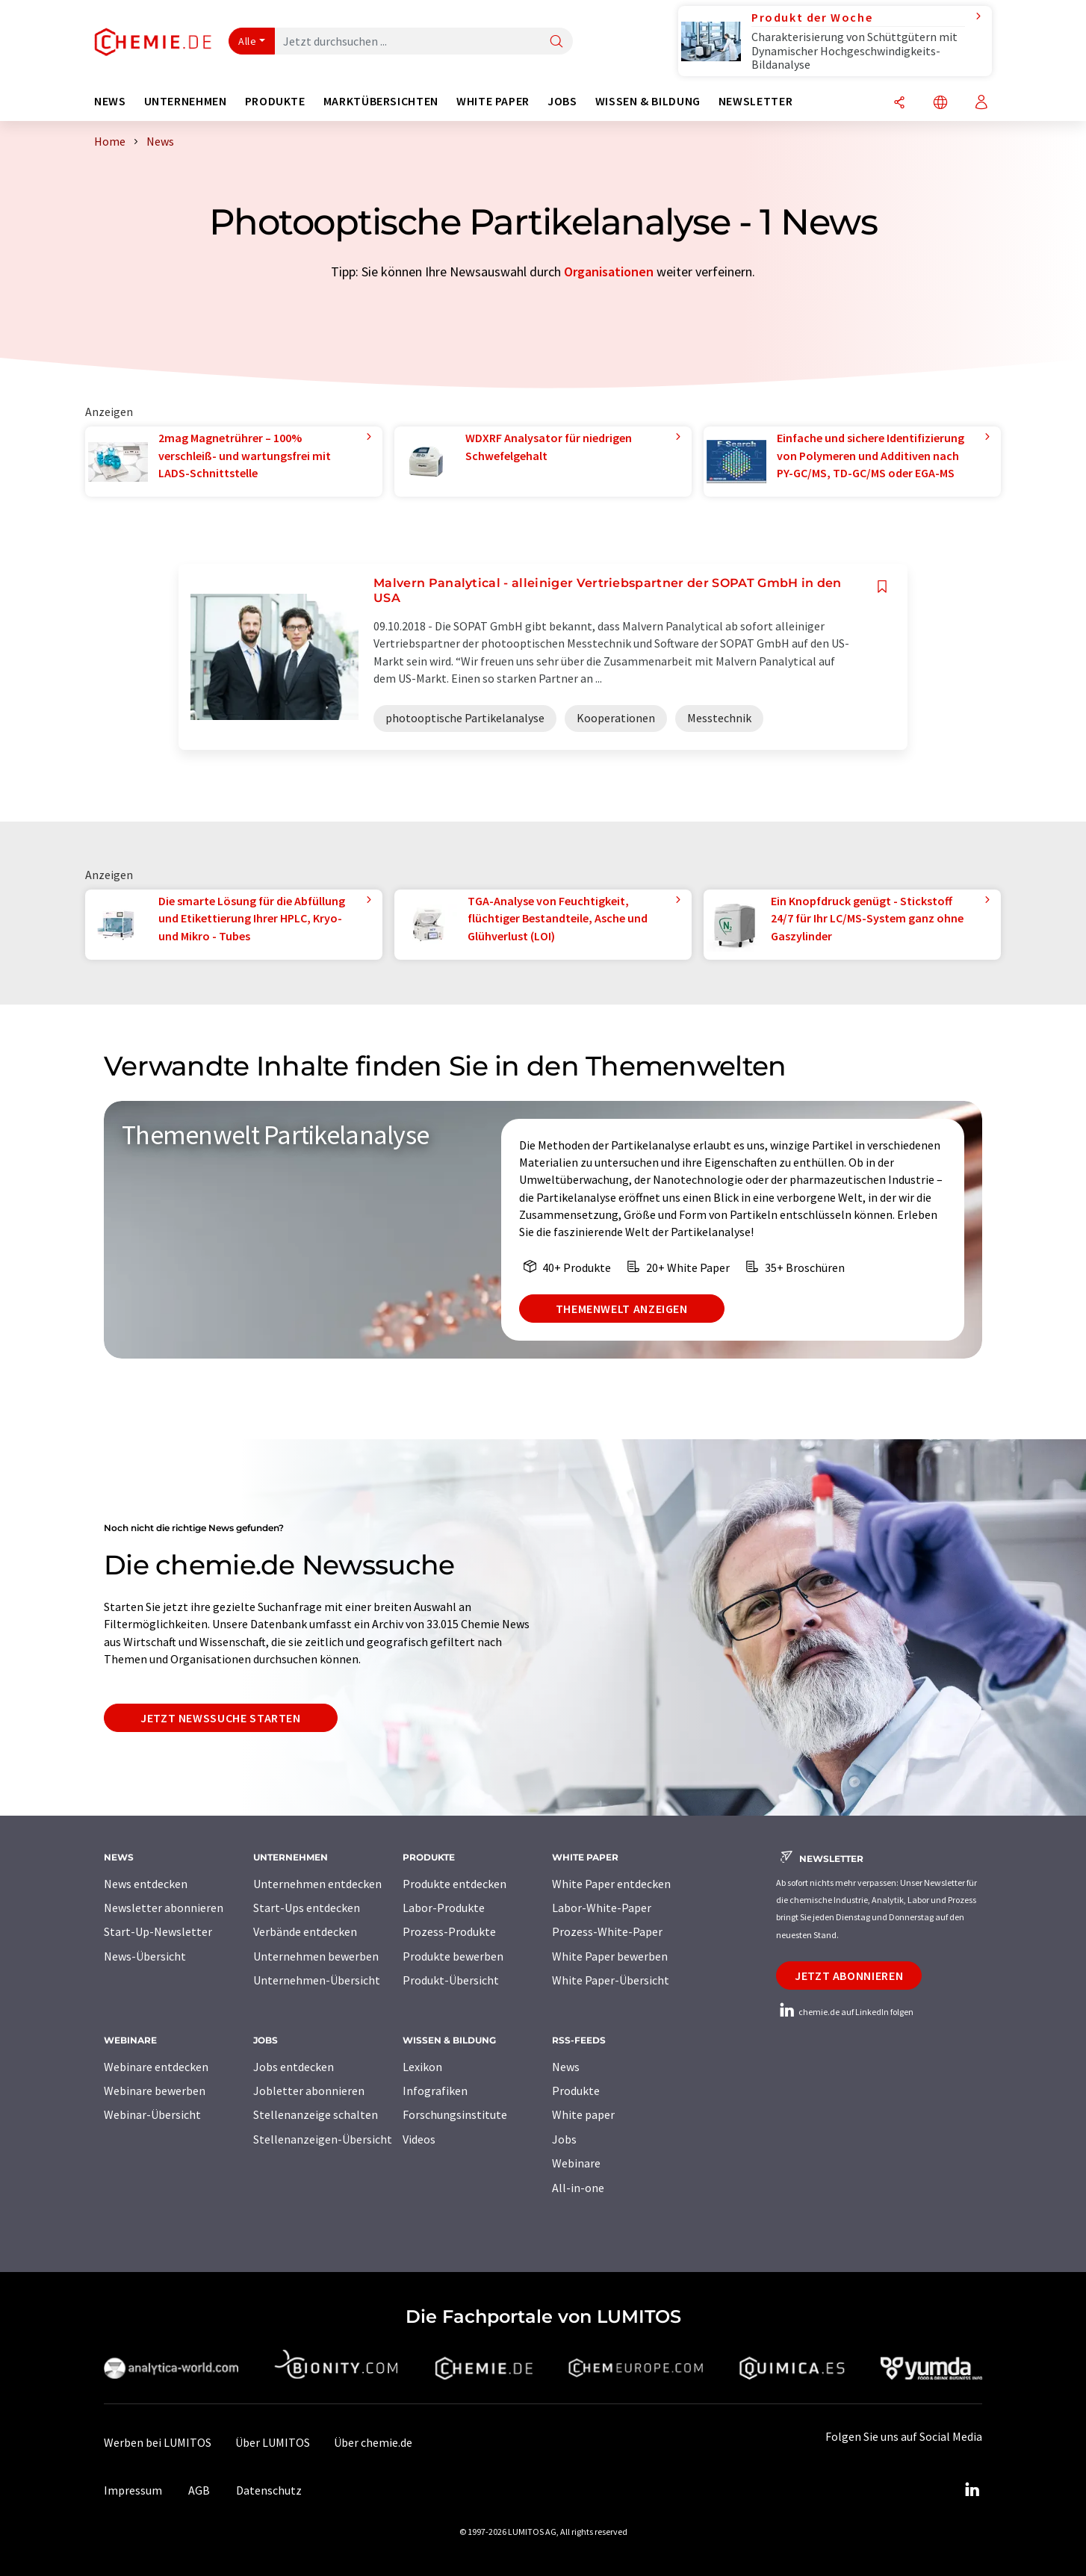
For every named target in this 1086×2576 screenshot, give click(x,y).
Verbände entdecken (305, 1931)
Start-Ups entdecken (306, 1907)
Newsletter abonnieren (163, 1907)
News (566, 2066)
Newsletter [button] (755, 101)
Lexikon (422, 2066)
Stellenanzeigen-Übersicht (322, 2139)
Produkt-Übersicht (451, 1980)
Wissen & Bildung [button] (648, 101)
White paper (583, 2114)
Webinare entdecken (156, 2066)
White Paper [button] (493, 101)
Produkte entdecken (454, 1883)
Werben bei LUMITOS (157, 2442)
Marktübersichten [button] (380, 101)
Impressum (133, 2490)
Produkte (576, 2090)
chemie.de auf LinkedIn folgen (844, 2011)
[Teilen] (899, 103)
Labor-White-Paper (601, 1907)
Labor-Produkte (444, 1907)
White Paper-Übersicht (610, 1980)
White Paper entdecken (611, 1883)
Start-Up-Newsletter (158, 1931)
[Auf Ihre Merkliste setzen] (882, 587)
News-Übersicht (145, 1956)
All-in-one (578, 2187)
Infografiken (435, 2090)
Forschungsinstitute (455, 2114)
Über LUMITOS (272, 2442)
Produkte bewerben (453, 1956)
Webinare (576, 2163)
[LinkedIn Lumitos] (971, 2490)
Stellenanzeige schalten (315, 2114)
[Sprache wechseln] (940, 103)
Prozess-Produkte (449, 1931)
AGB (199, 2490)
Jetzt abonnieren (849, 1975)
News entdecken (145, 1883)
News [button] (110, 101)
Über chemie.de (373, 2442)
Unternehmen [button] (185, 101)
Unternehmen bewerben (316, 1956)
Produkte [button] (275, 101)
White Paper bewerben (610, 1956)
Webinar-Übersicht (152, 2114)
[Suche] (556, 42)
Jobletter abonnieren (308, 2090)
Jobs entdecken (293, 2066)
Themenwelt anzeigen (622, 1308)
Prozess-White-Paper (607, 1931)
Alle (247, 41)
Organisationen (609, 271)
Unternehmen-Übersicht (316, 1980)
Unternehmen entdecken (317, 1883)
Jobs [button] (562, 101)
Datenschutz (269, 2490)
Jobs (564, 2139)
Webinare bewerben (154, 2090)
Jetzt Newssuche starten (220, 1717)
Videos (419, 2139)
